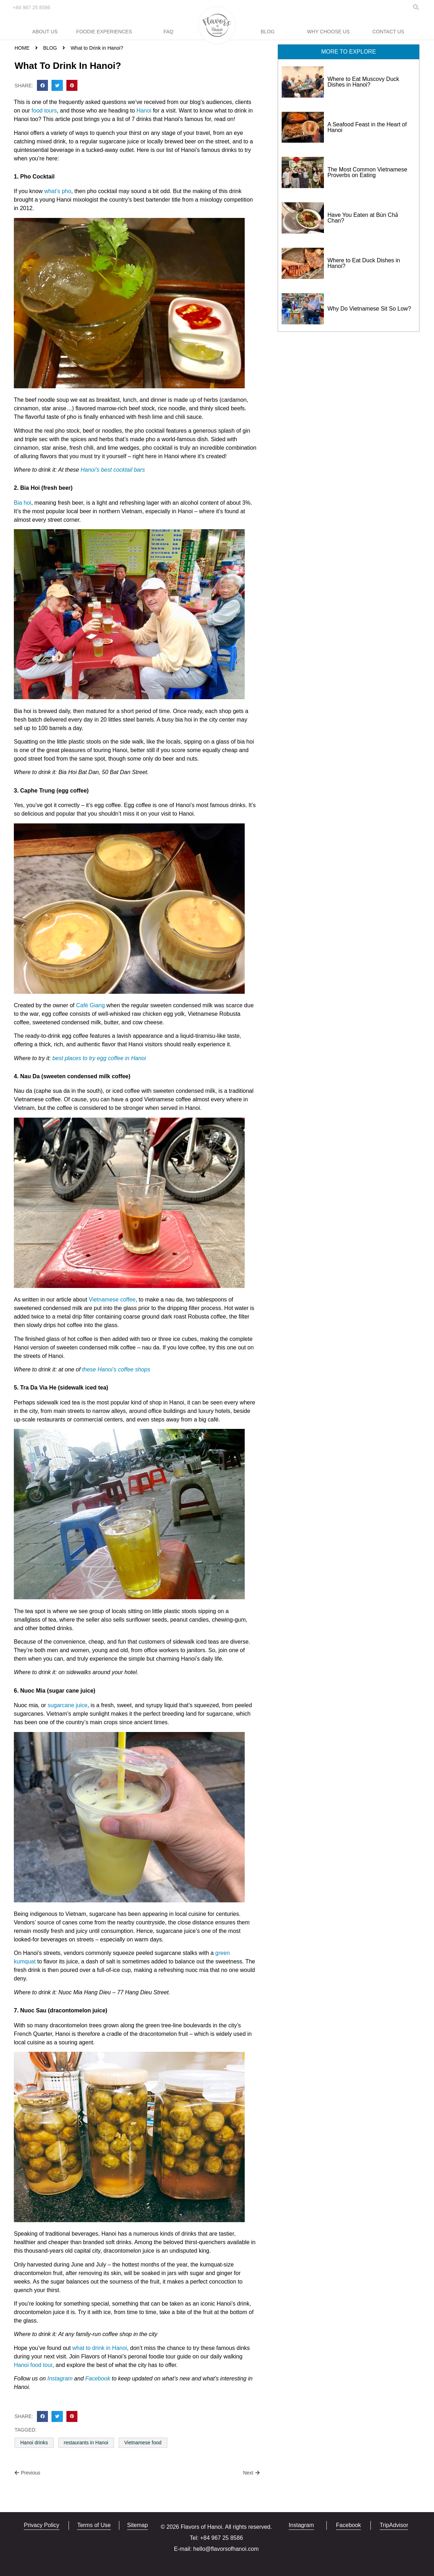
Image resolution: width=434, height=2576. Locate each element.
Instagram (59, 2378)
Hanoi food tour (33, 2365)
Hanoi (143, 111)
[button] (42, 85)
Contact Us (388, 31)
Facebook (97, 2378)
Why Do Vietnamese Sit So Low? (369, 309)
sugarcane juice (67, 1705)
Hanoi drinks (34, 2442)
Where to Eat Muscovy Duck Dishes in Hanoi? (363, 82)
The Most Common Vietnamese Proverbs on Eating (367, 172)
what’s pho (57, 191)
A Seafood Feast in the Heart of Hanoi (367, 127)
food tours (44, 111)
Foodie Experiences (104, 31)
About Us (45, 31)
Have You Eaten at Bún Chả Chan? (362, 218)
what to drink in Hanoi (99, 2348)
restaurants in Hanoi (86, 2442)
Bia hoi (22, 503)
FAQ (168, 31)
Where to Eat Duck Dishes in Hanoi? (363, 263)
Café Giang (90, 1005)
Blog (268, 31)
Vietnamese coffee (112, 1300)
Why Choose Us (328, 31)
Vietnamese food (143, 2442)
